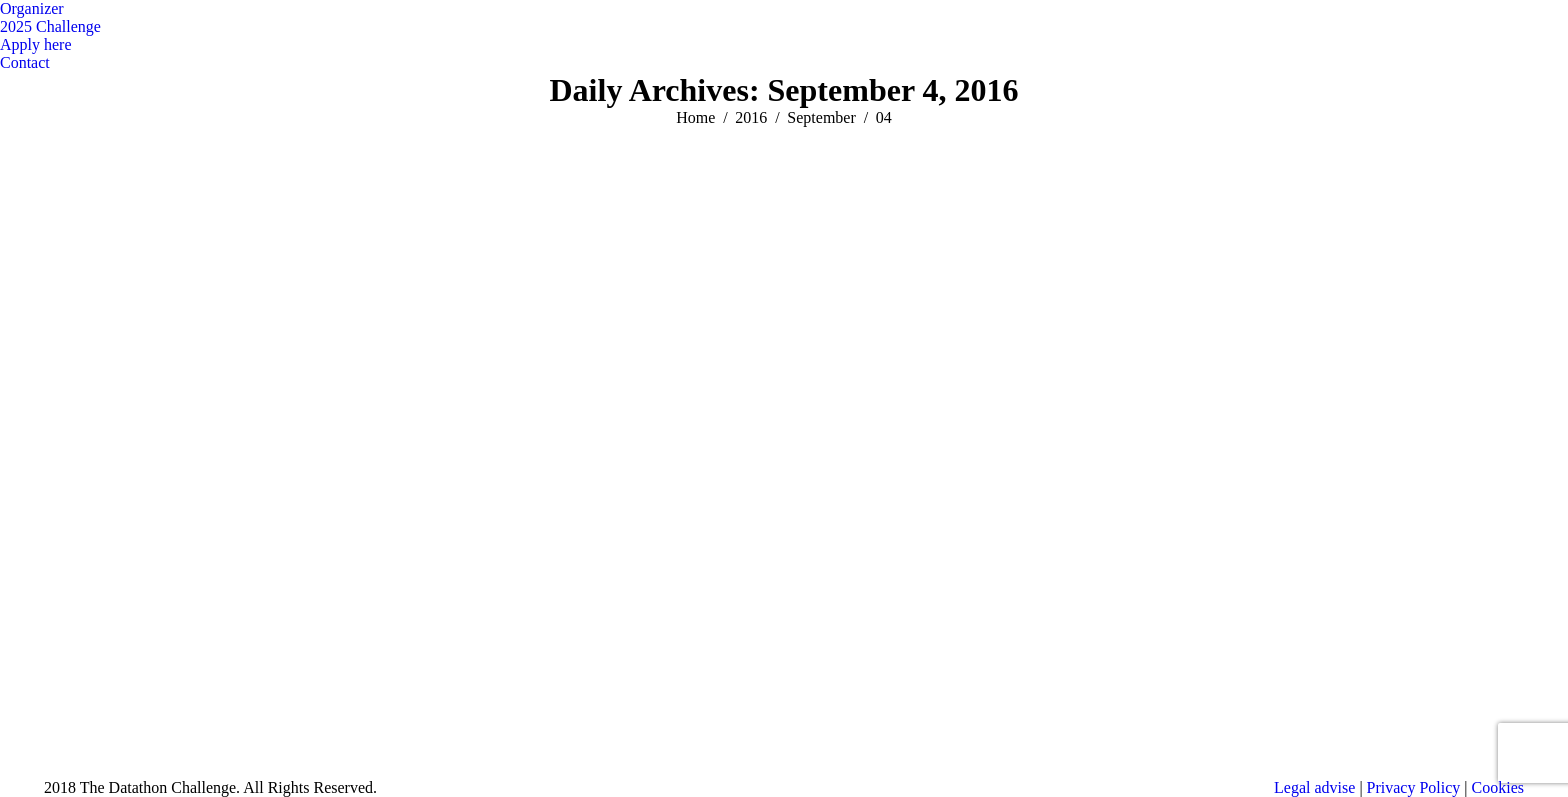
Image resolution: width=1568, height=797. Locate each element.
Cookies (1498, 787)
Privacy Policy (1414, 787)
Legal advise (1314, 787)
